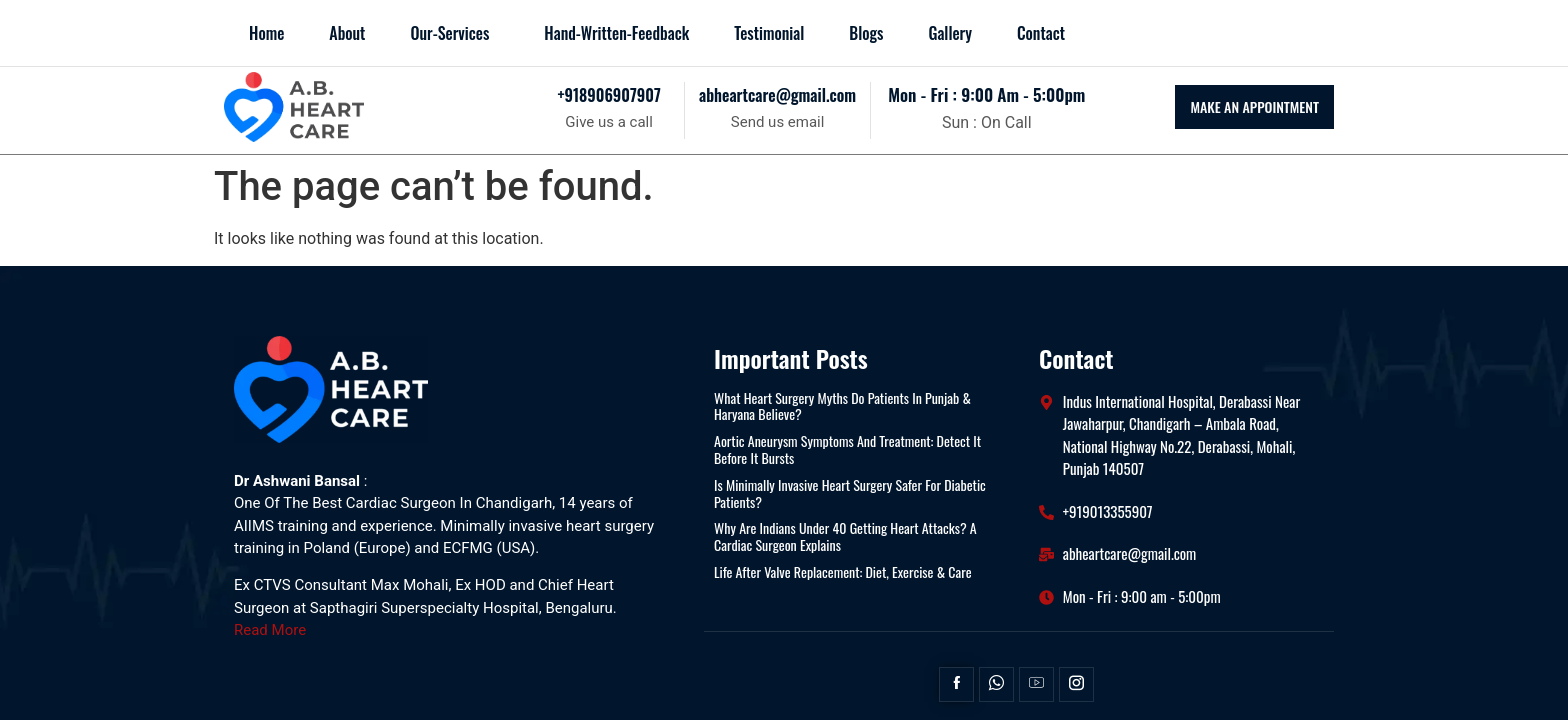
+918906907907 (608, 95)
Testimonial (769, 33)
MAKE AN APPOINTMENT (1254, 106)
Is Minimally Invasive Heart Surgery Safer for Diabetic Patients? (850, 494)
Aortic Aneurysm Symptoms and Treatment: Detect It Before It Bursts (847, 450)
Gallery (950, 33)
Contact (1041, 33)
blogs (866, 33)
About (347, 33)
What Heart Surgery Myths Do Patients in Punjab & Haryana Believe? (842, 407)
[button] (454, 33)
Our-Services (449, 33)
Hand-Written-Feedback (616, 33)
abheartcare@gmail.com (777, 95)
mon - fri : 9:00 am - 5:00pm (986, 94)
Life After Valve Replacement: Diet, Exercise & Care (843, 572)
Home (266, 33)
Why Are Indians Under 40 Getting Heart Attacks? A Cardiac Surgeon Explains (845, 537)
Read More (270, 630)
